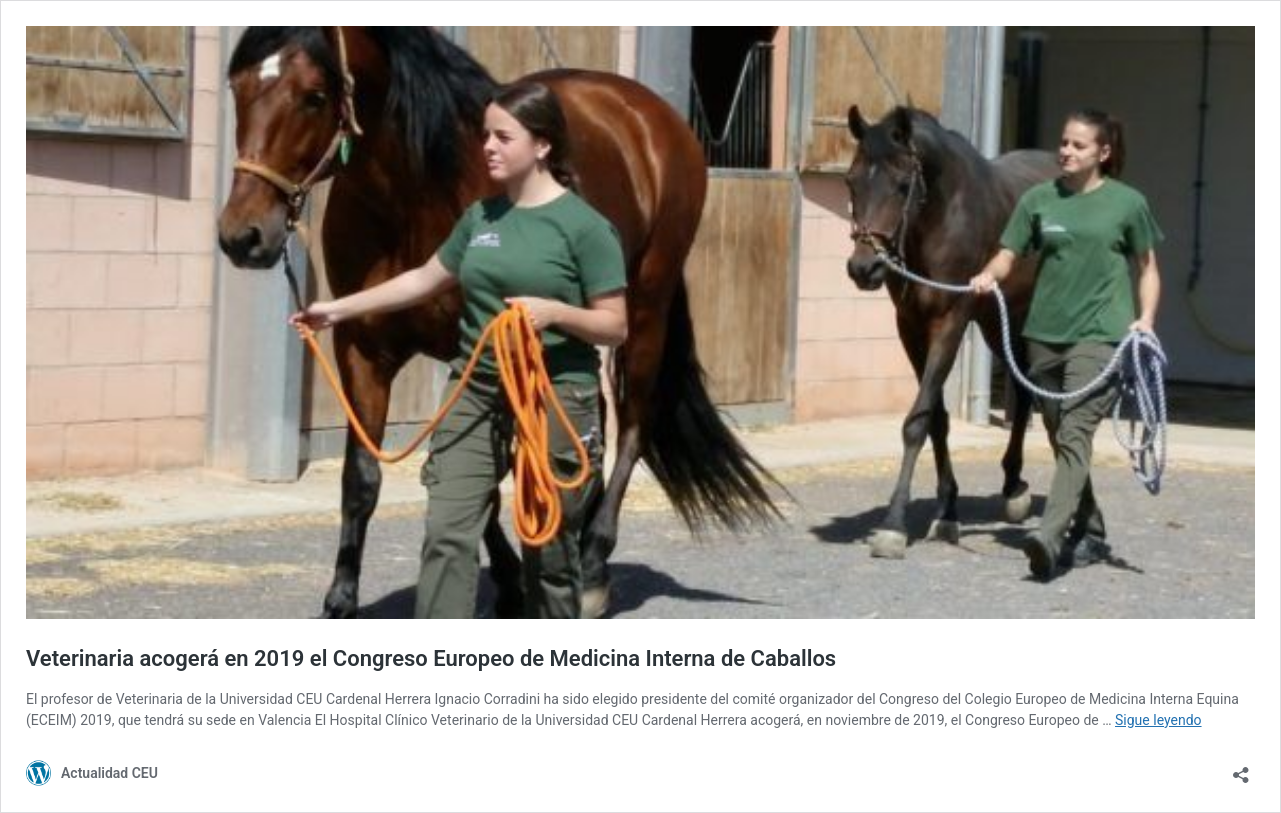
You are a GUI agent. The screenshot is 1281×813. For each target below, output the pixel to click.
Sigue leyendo (1158, 720)
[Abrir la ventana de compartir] (1241, 768)
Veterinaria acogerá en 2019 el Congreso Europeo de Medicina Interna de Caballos (431, 658)
